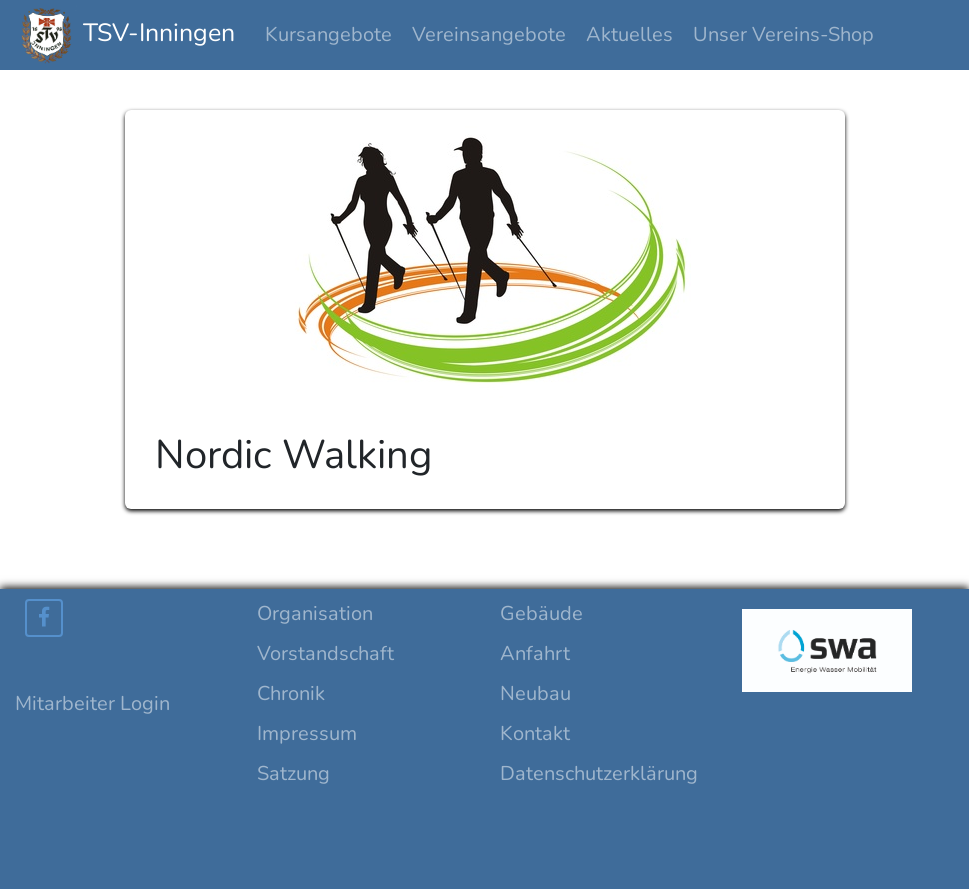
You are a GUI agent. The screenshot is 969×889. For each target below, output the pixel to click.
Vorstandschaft (325, 653)
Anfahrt (535, 653)
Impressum (307, 733)
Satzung (293, 773)
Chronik (291, 693)
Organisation (315, 613)
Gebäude (541, 613)
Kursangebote (328, 34)
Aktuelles (629, 34)
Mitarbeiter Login (92, 703)
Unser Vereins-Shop (783, 34)
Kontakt (535, 733)
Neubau (535, 693)
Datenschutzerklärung (599, 773)
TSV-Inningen (127, 35)
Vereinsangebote (489, 34)
